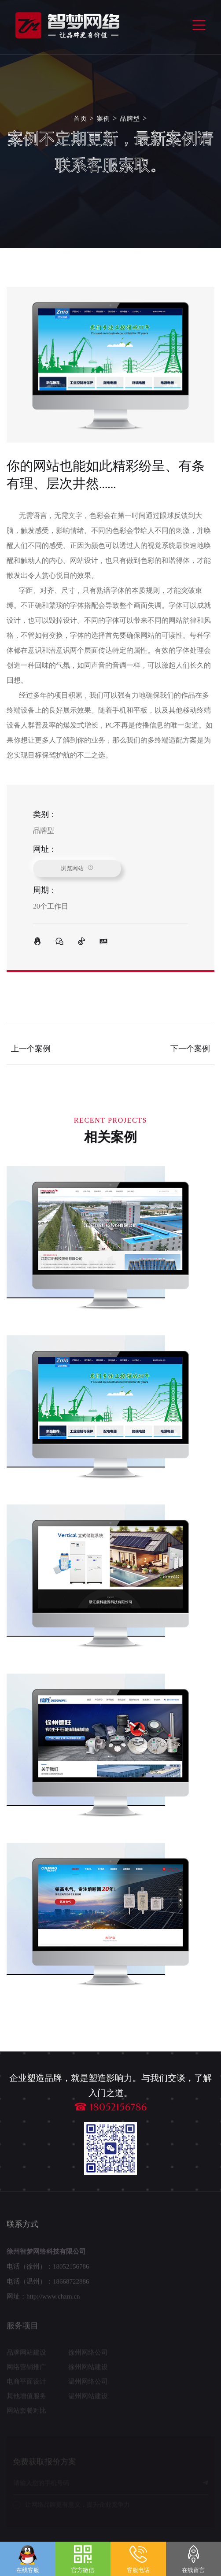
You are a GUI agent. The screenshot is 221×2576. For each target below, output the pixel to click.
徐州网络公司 (88, 2354)
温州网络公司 (88, 2384)
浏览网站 (77, 868)
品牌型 (130, 118)
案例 (103, 118)
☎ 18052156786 (110, 2107)
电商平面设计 (26, 2384)
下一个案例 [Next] (190, 1048)
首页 (80, 118)
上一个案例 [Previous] (31, 1048)
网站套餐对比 (26, 2413)
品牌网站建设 (26, 2354)
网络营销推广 (26, 2369)
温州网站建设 (88, 2398)
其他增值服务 (26, 2398)
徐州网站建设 (88, 2369)
